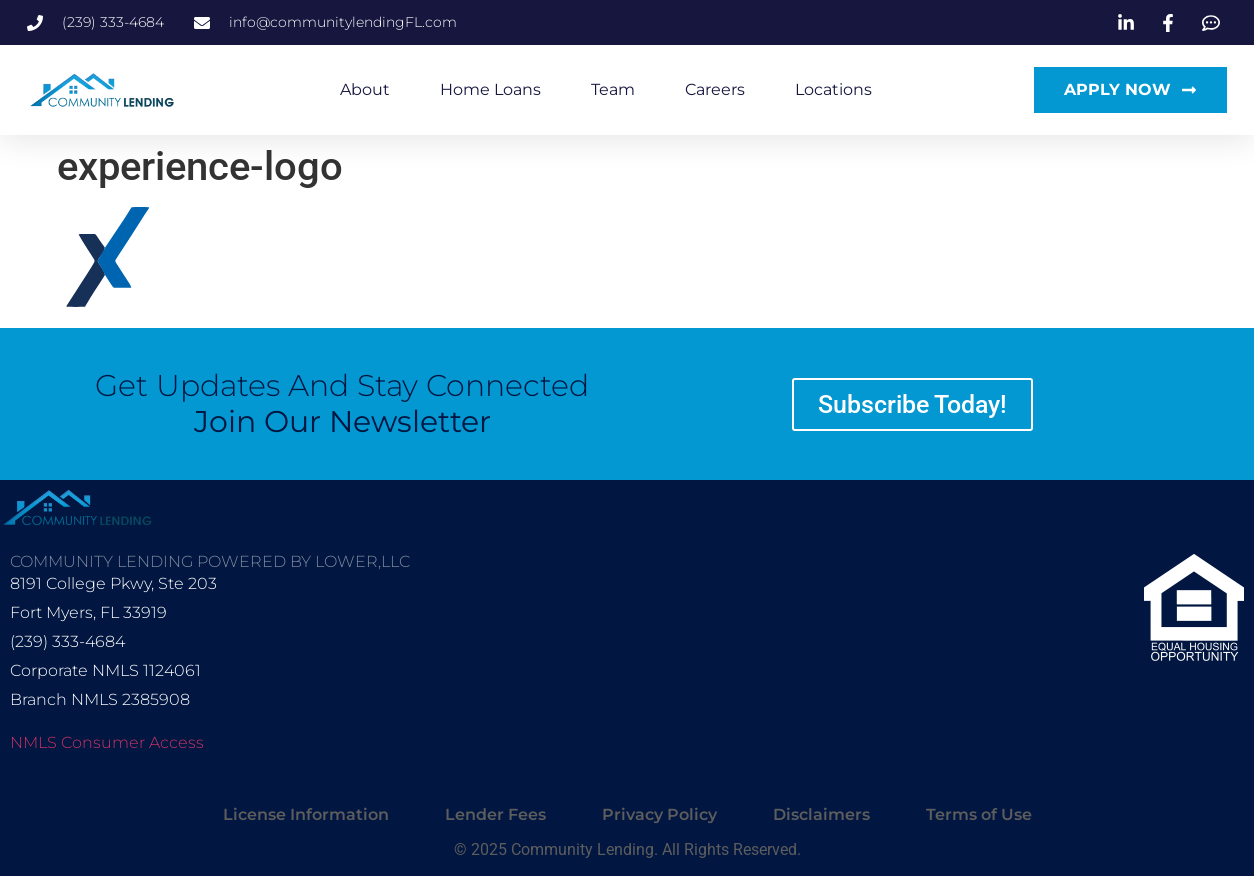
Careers (715, 89)
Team (613, 89)
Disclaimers (821, 814)
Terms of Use (979, 814)
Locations (833, 89)
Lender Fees (495, 814)
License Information (306, 814)
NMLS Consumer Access (107, 742)
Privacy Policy (659, 814)
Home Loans (490, 89)
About (365, 89)
